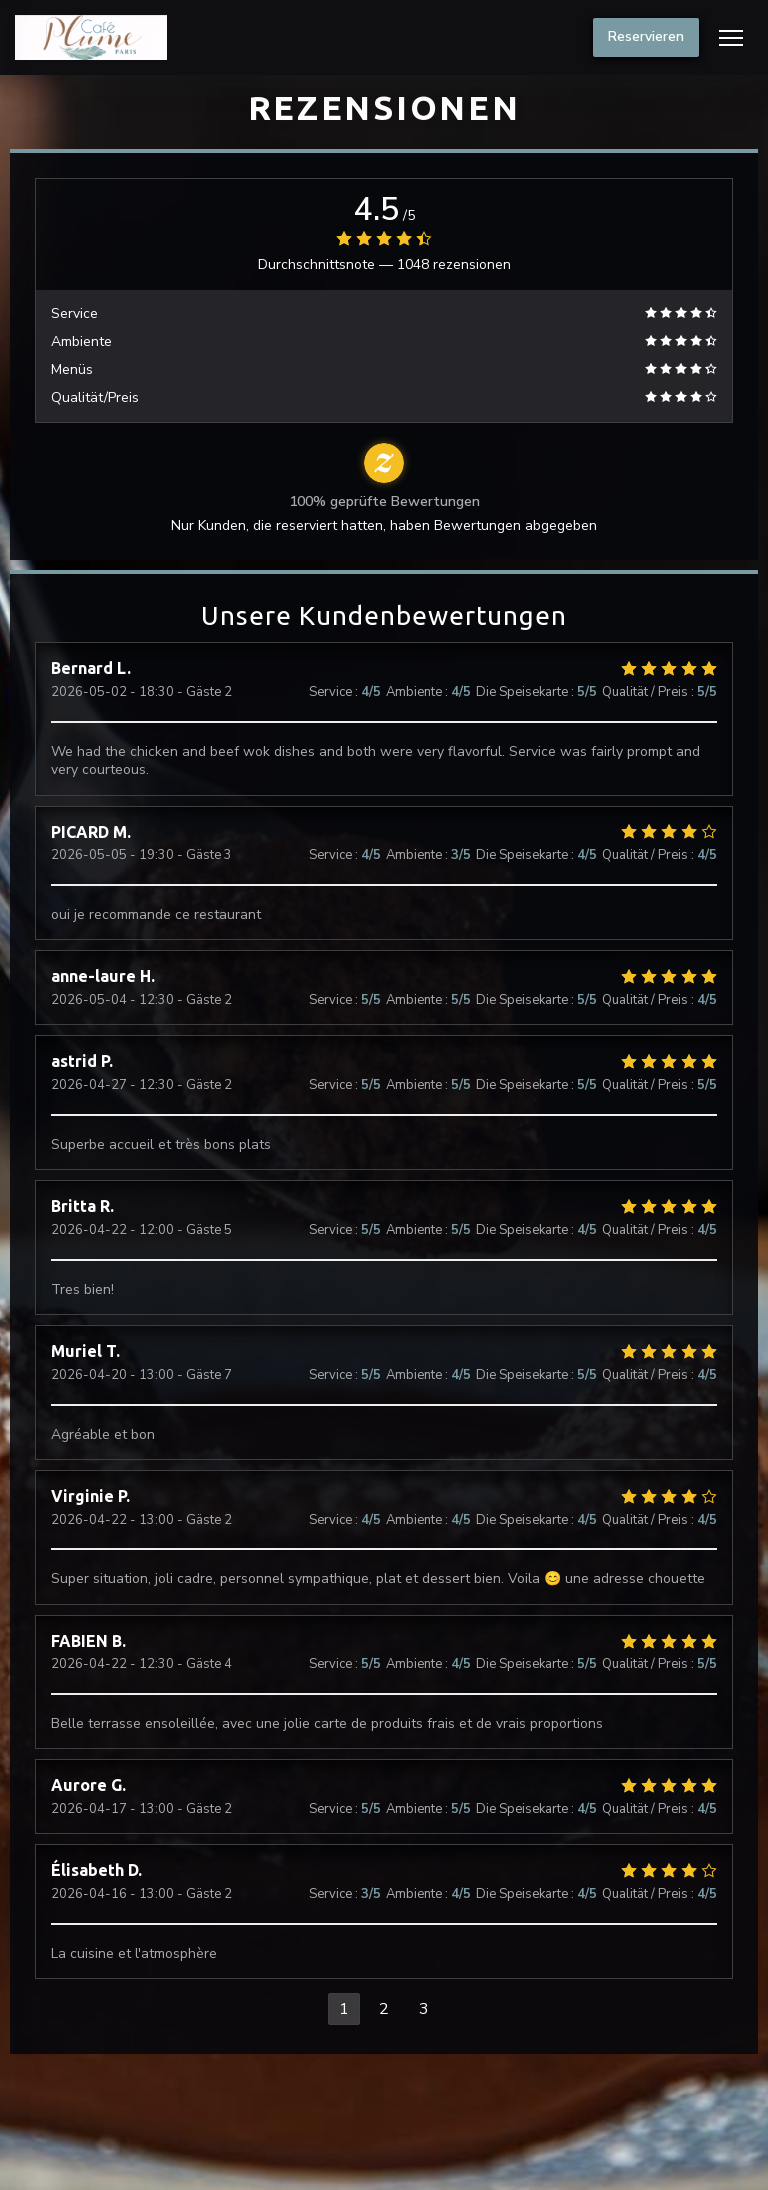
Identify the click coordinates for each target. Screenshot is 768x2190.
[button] (731, 38)
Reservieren (646, 36)
